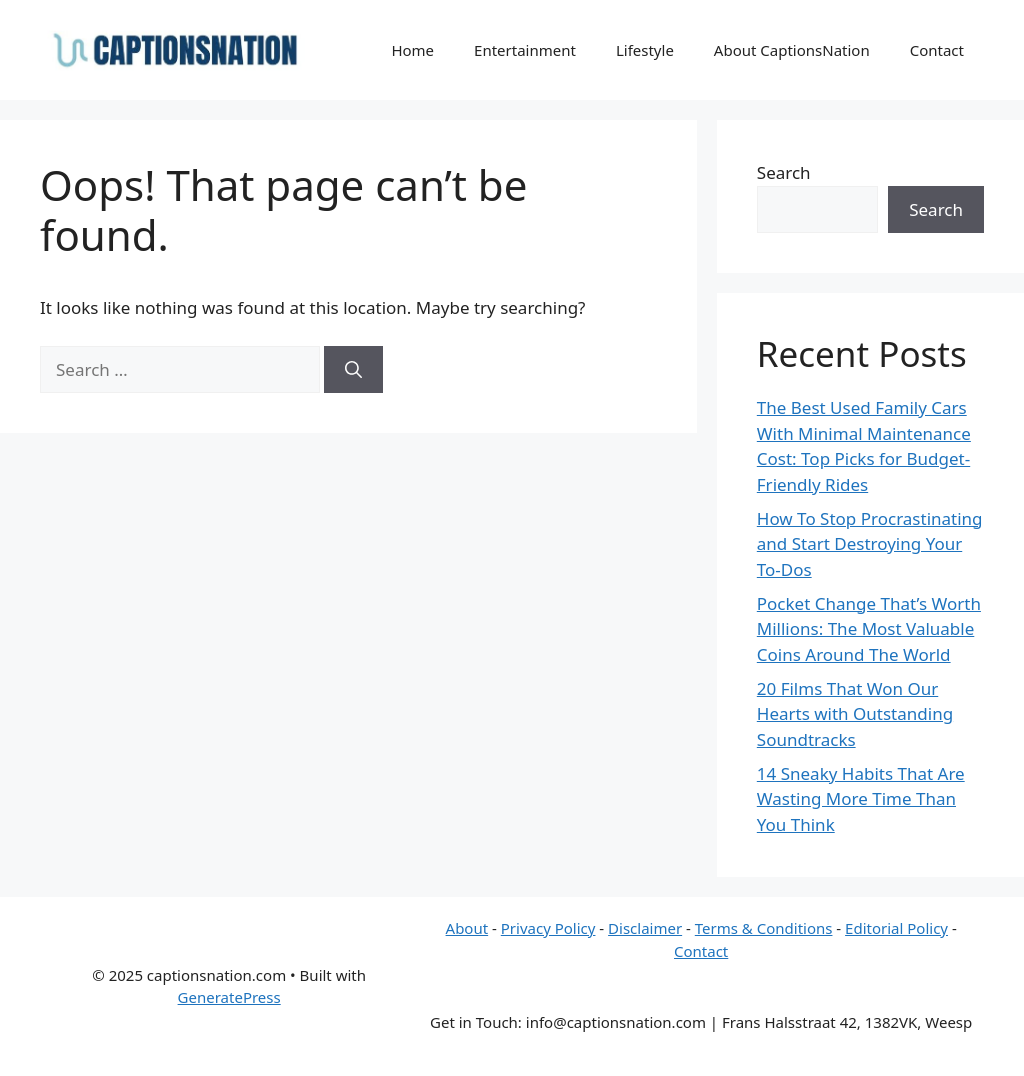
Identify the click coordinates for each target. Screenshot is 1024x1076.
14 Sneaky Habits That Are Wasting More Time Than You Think (861, 799)
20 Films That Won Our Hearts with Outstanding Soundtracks (855, 714)
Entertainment (525, 50)
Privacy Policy (548, 928)
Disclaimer (645, 928)
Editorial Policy (896, 928)
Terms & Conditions (764, 928)
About (467, 928)
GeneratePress (229, 997)
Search (784, 172)
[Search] (353, 370)
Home (412, 50)
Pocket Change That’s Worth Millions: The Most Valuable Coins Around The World (869, 629)
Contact (937, 50)
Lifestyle (645, 50)
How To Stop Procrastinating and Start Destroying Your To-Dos (870, 544)
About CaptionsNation (792, 50)
